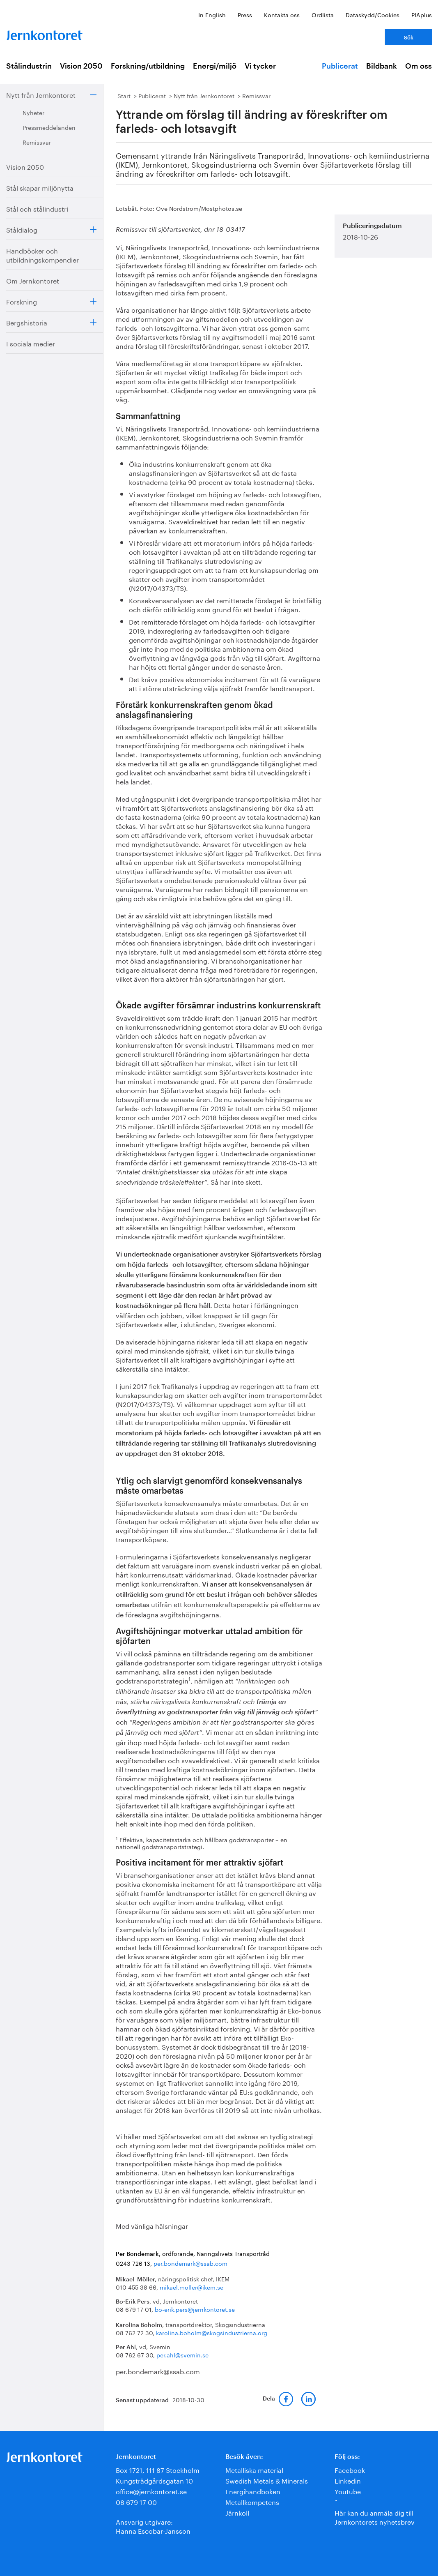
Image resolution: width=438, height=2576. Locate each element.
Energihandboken (252, 2491)
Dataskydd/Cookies (372, 14)
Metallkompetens (252, 2501)
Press (245, 14)
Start (124, 95)
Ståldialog (21, 229)
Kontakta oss (282, 14)
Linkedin (348, 2480)
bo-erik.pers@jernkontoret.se (195, 2308)
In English (212, 14)
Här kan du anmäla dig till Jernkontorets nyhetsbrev (375, 2516)
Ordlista (323, 14)
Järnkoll (237, 2512)
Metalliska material (254, 2469)
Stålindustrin (29, 66)
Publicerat (340, 66)
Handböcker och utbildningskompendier (42, 254)
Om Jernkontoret (32, 280)
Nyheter (33, 112)
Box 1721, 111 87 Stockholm (158, 2469)
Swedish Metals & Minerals (266, 2480)
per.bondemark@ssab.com (190, 2262)
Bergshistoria (26, 322)
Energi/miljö (214, 66)
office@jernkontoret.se (151, 2491)
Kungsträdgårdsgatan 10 (154, 2480)
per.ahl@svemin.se (182, 2354)
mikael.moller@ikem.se (191, 2286)
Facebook (350, 2469)
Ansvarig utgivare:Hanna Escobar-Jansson (153, 2525)
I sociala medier (30, 343)
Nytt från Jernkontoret (41, 94)
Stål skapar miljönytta (39, 187)
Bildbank (381, 66)
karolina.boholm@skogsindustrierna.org (211, 2332)
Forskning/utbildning (148, 66)
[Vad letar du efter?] (338, 37)
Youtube (348, 2491)
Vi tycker (260, 66)
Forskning (21, 301)
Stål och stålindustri (37, 208)
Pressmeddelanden (49, 126)
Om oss (418, 66)
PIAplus (421, 14)
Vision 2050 (81, 66)
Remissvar (37, 141)
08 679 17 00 (136, 2501)
